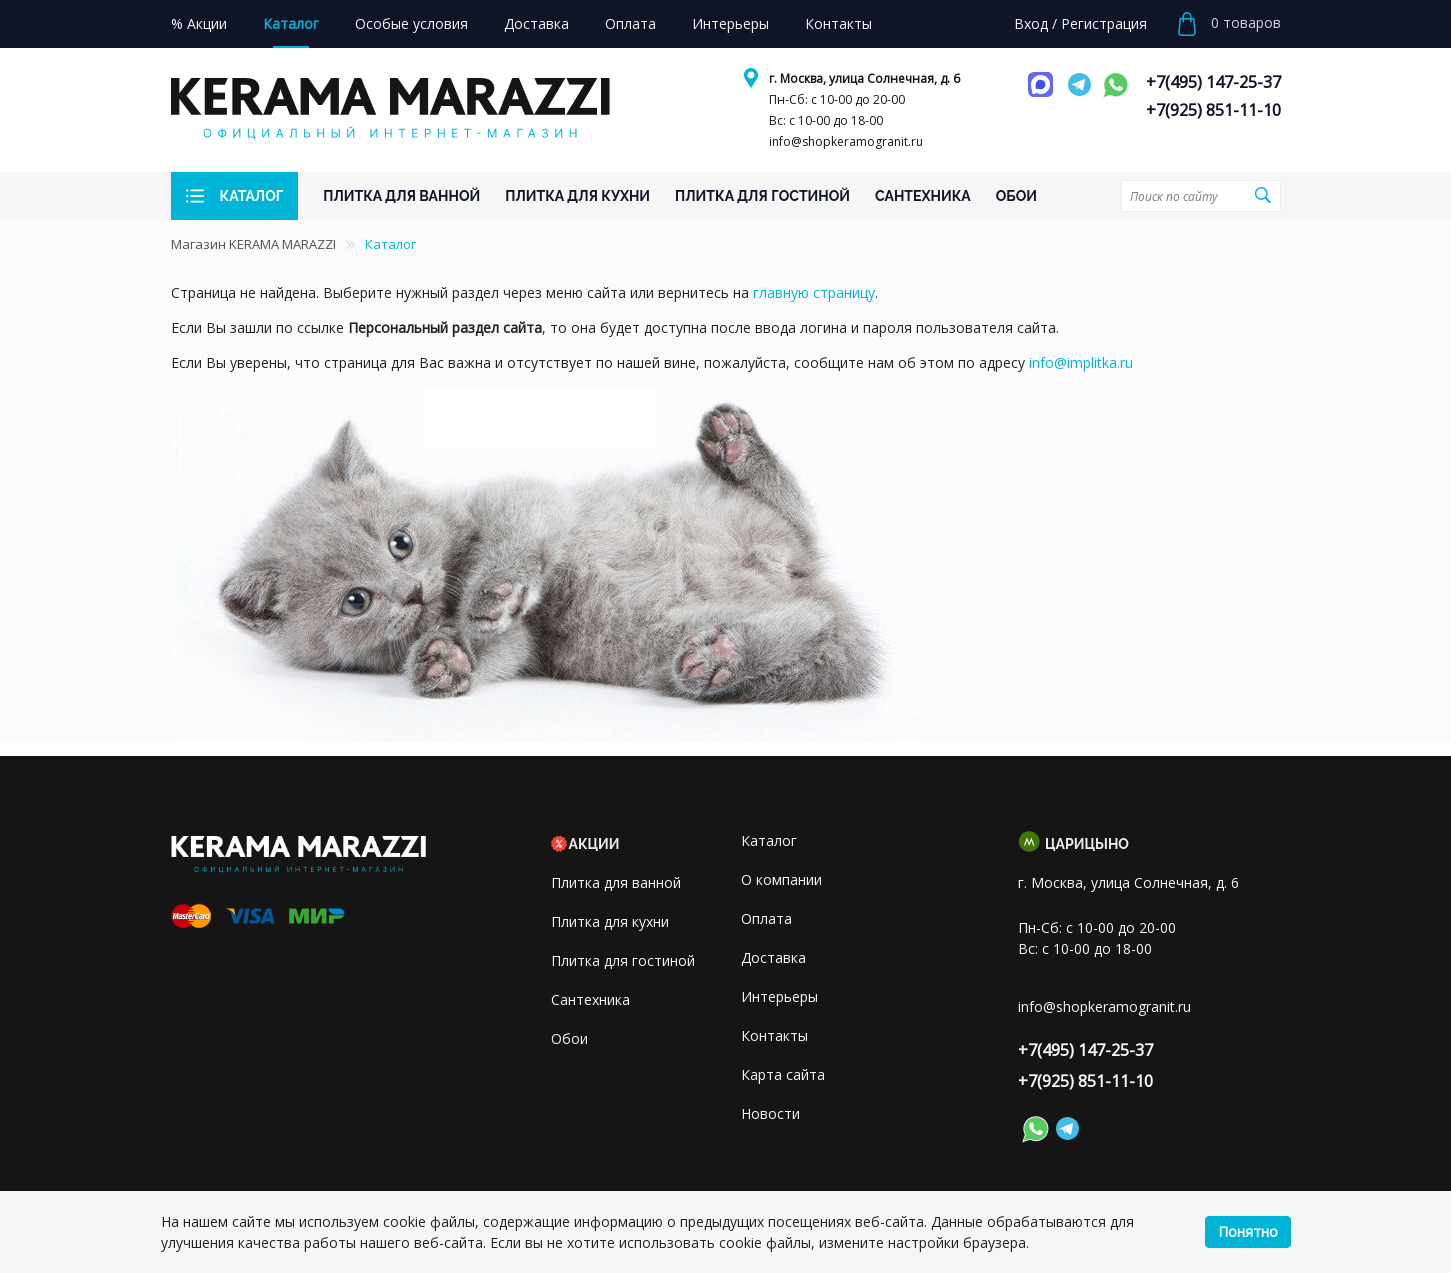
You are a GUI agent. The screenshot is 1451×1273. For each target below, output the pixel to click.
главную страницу (814, 292)
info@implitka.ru (1081, 362)
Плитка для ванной (616, 882)
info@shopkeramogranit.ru (846, 141)
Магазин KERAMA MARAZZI (253, 244)
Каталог (769, 840)
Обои (569, 1038)
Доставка (773, 957)
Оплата (766, 918)
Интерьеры (779, 996)
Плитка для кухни (610, 921)
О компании (781, 879)
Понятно (1248, 1231)
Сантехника (590, 999)
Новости (770, 1113)
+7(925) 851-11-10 (1213, 110)
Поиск (1262, 195)
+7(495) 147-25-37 (1213, 82)
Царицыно (1087, 844)
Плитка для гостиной (623, 960)
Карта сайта (783, 1074)
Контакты (774, 1035)
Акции (594, 844)
